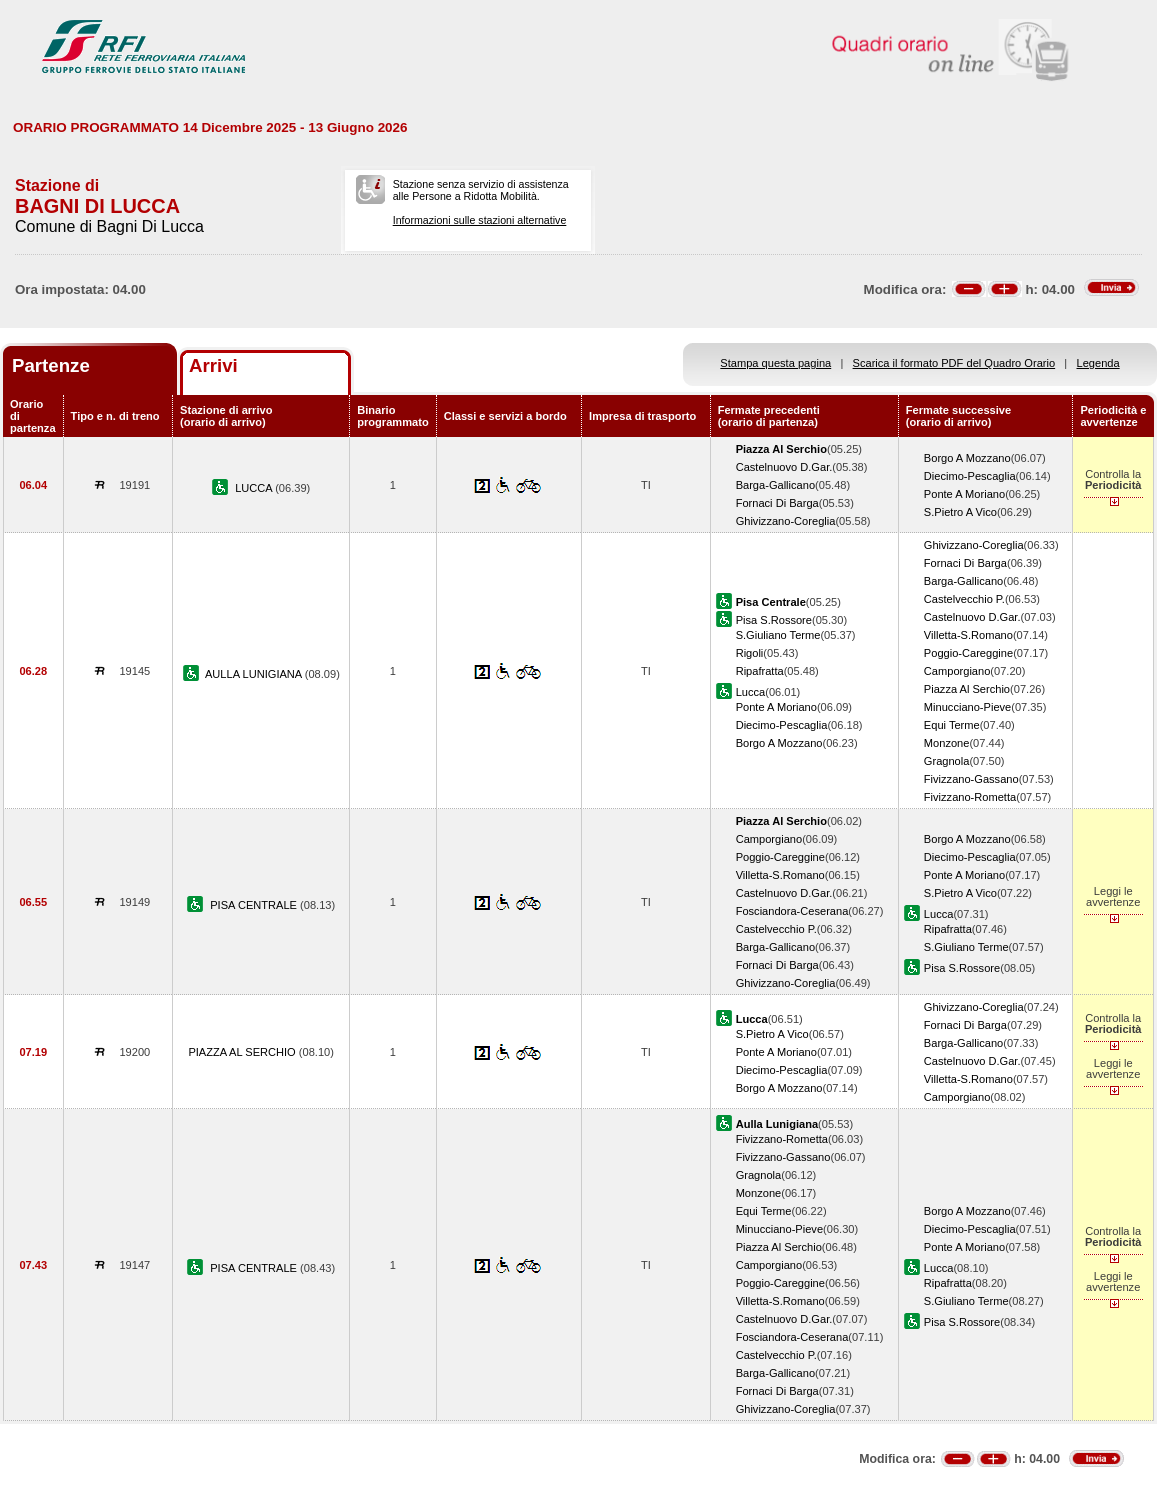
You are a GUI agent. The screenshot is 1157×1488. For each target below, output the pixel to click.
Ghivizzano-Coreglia (786, 521)
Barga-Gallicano (775, 485)
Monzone (947, 743)
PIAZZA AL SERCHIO (243, 1052)
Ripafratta (760, 671)
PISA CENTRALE (255, 905)
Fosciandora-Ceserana (792, 911)
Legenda (1098, 363)
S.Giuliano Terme (778, 635)
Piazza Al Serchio (967, 689)
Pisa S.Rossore (774, 620)
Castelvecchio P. (964, 599)
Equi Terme (952, 725)
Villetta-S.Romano (968, 635)
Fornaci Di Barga (777, 503)
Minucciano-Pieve (967, 707)
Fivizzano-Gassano (971, 779)
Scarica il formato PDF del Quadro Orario (954, 363)
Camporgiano (957, 671)
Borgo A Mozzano (967, 458)
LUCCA (255, 488)
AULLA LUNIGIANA (255, 674)
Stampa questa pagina (775, 363)
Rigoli (750, 653)
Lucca (751, 692)
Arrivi (213, 365)
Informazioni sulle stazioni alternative (480, 220)
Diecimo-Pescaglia (970, 476)
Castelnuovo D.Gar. (784, 467)
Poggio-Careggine (968, 653)
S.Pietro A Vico (960, 512)
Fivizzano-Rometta (970, 797)
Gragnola (947, 761)
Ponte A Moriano (964, 494)
